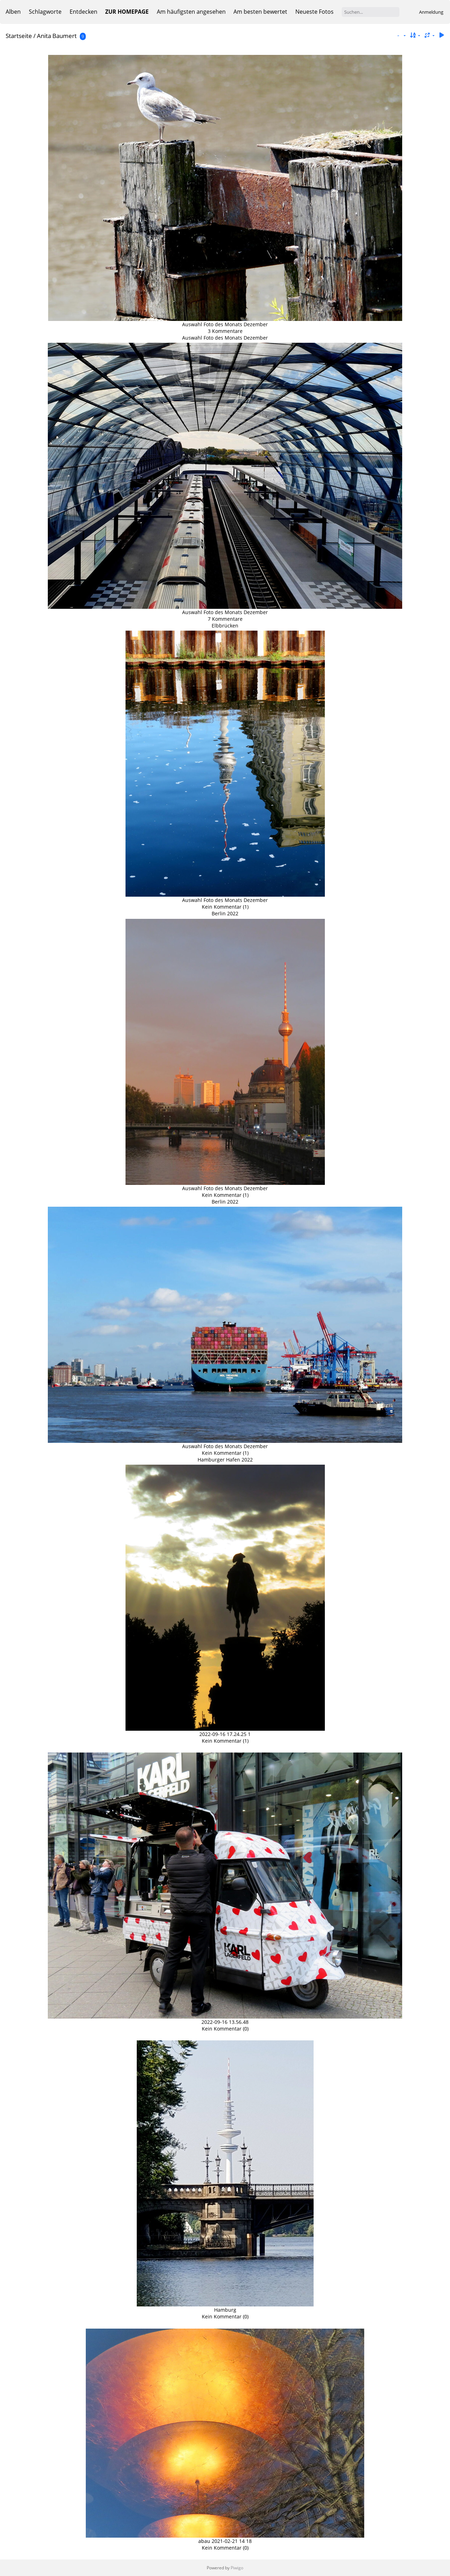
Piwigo (237, 2568)
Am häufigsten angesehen (191, 11)
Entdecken (83, 11)
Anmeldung (431, 12)
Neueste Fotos (314, 11)
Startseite (19, 36)
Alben (13, 11)
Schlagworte (45, 11)
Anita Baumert (57, 36)
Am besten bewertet (260, 11)
